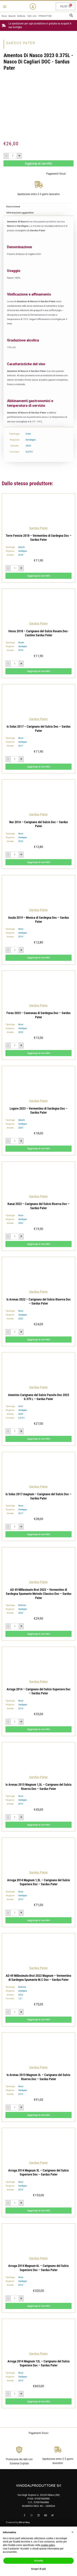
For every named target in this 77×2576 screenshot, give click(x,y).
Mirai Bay (24, 2522)
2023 (28, 445)
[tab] (38, 206)
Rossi (20, 738)
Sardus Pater (20, 43)
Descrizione (13, 206)
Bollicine (22, 1605)
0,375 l (29, 451)
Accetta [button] (38, 2560)
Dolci (28, 433)
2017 (20, 746)
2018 (20, 555)
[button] (5, 6)
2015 (20, 1804)
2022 (20, 1223)
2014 (20, 1708)
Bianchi (21, 547)
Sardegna (31, 439)
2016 (20, 841)
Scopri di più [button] (38, 2568)
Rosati (21, 642)
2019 (20, 936)
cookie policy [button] (48, 2545)
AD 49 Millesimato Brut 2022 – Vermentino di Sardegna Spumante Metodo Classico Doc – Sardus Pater (38, 1594)
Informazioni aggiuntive (20, 212)
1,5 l (20, 1998)
